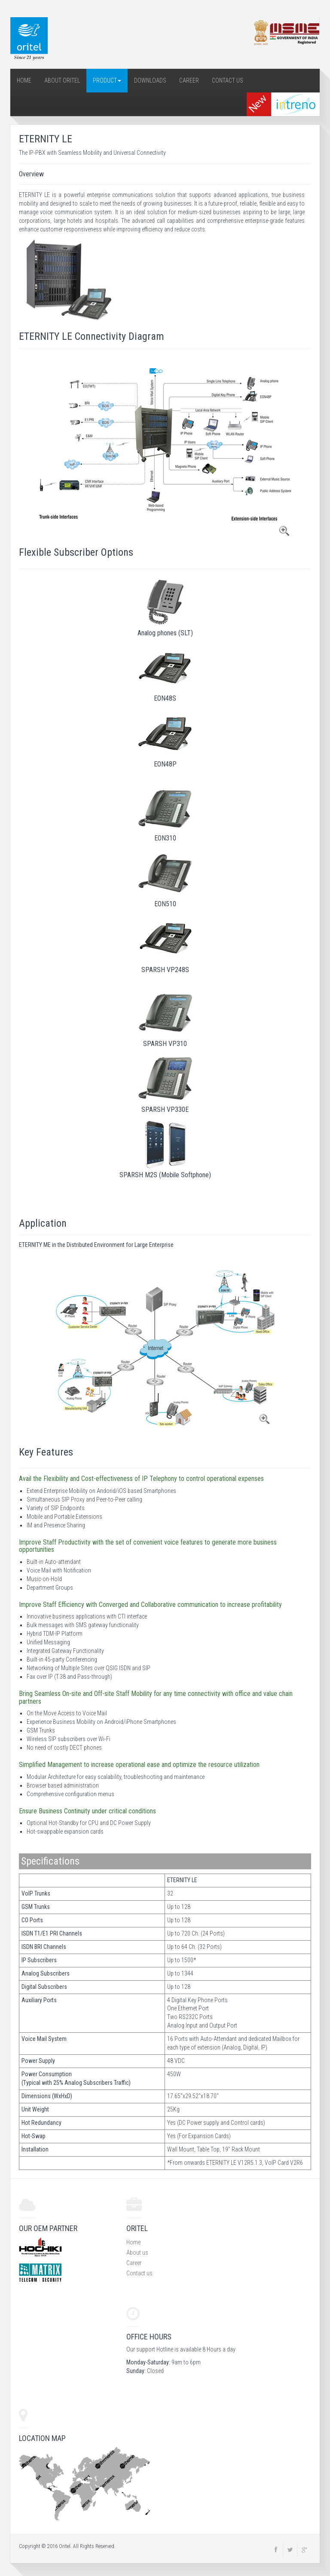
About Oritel (62, 80)
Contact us (139, 2273)
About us (137, 2252)
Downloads (150, 80)
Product (107, 80)
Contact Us (227, 80)
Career (189, 80)
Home (24, 80)
